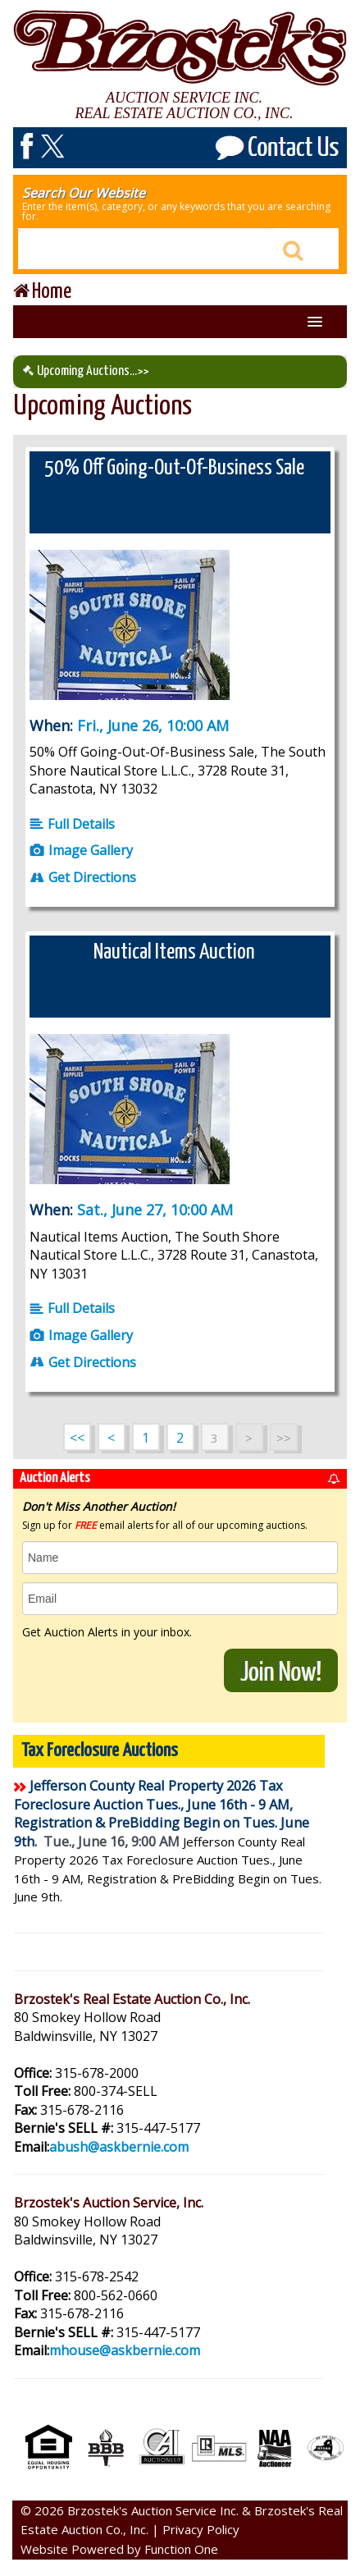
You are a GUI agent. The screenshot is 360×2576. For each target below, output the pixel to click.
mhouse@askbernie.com (124, 2350)
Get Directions (83, 877)
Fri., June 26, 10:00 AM (153, 725)
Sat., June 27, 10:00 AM (155, 1209)
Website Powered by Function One (119, 2549)
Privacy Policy (200, 2529)
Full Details (72, 824)
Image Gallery (81, 850)
